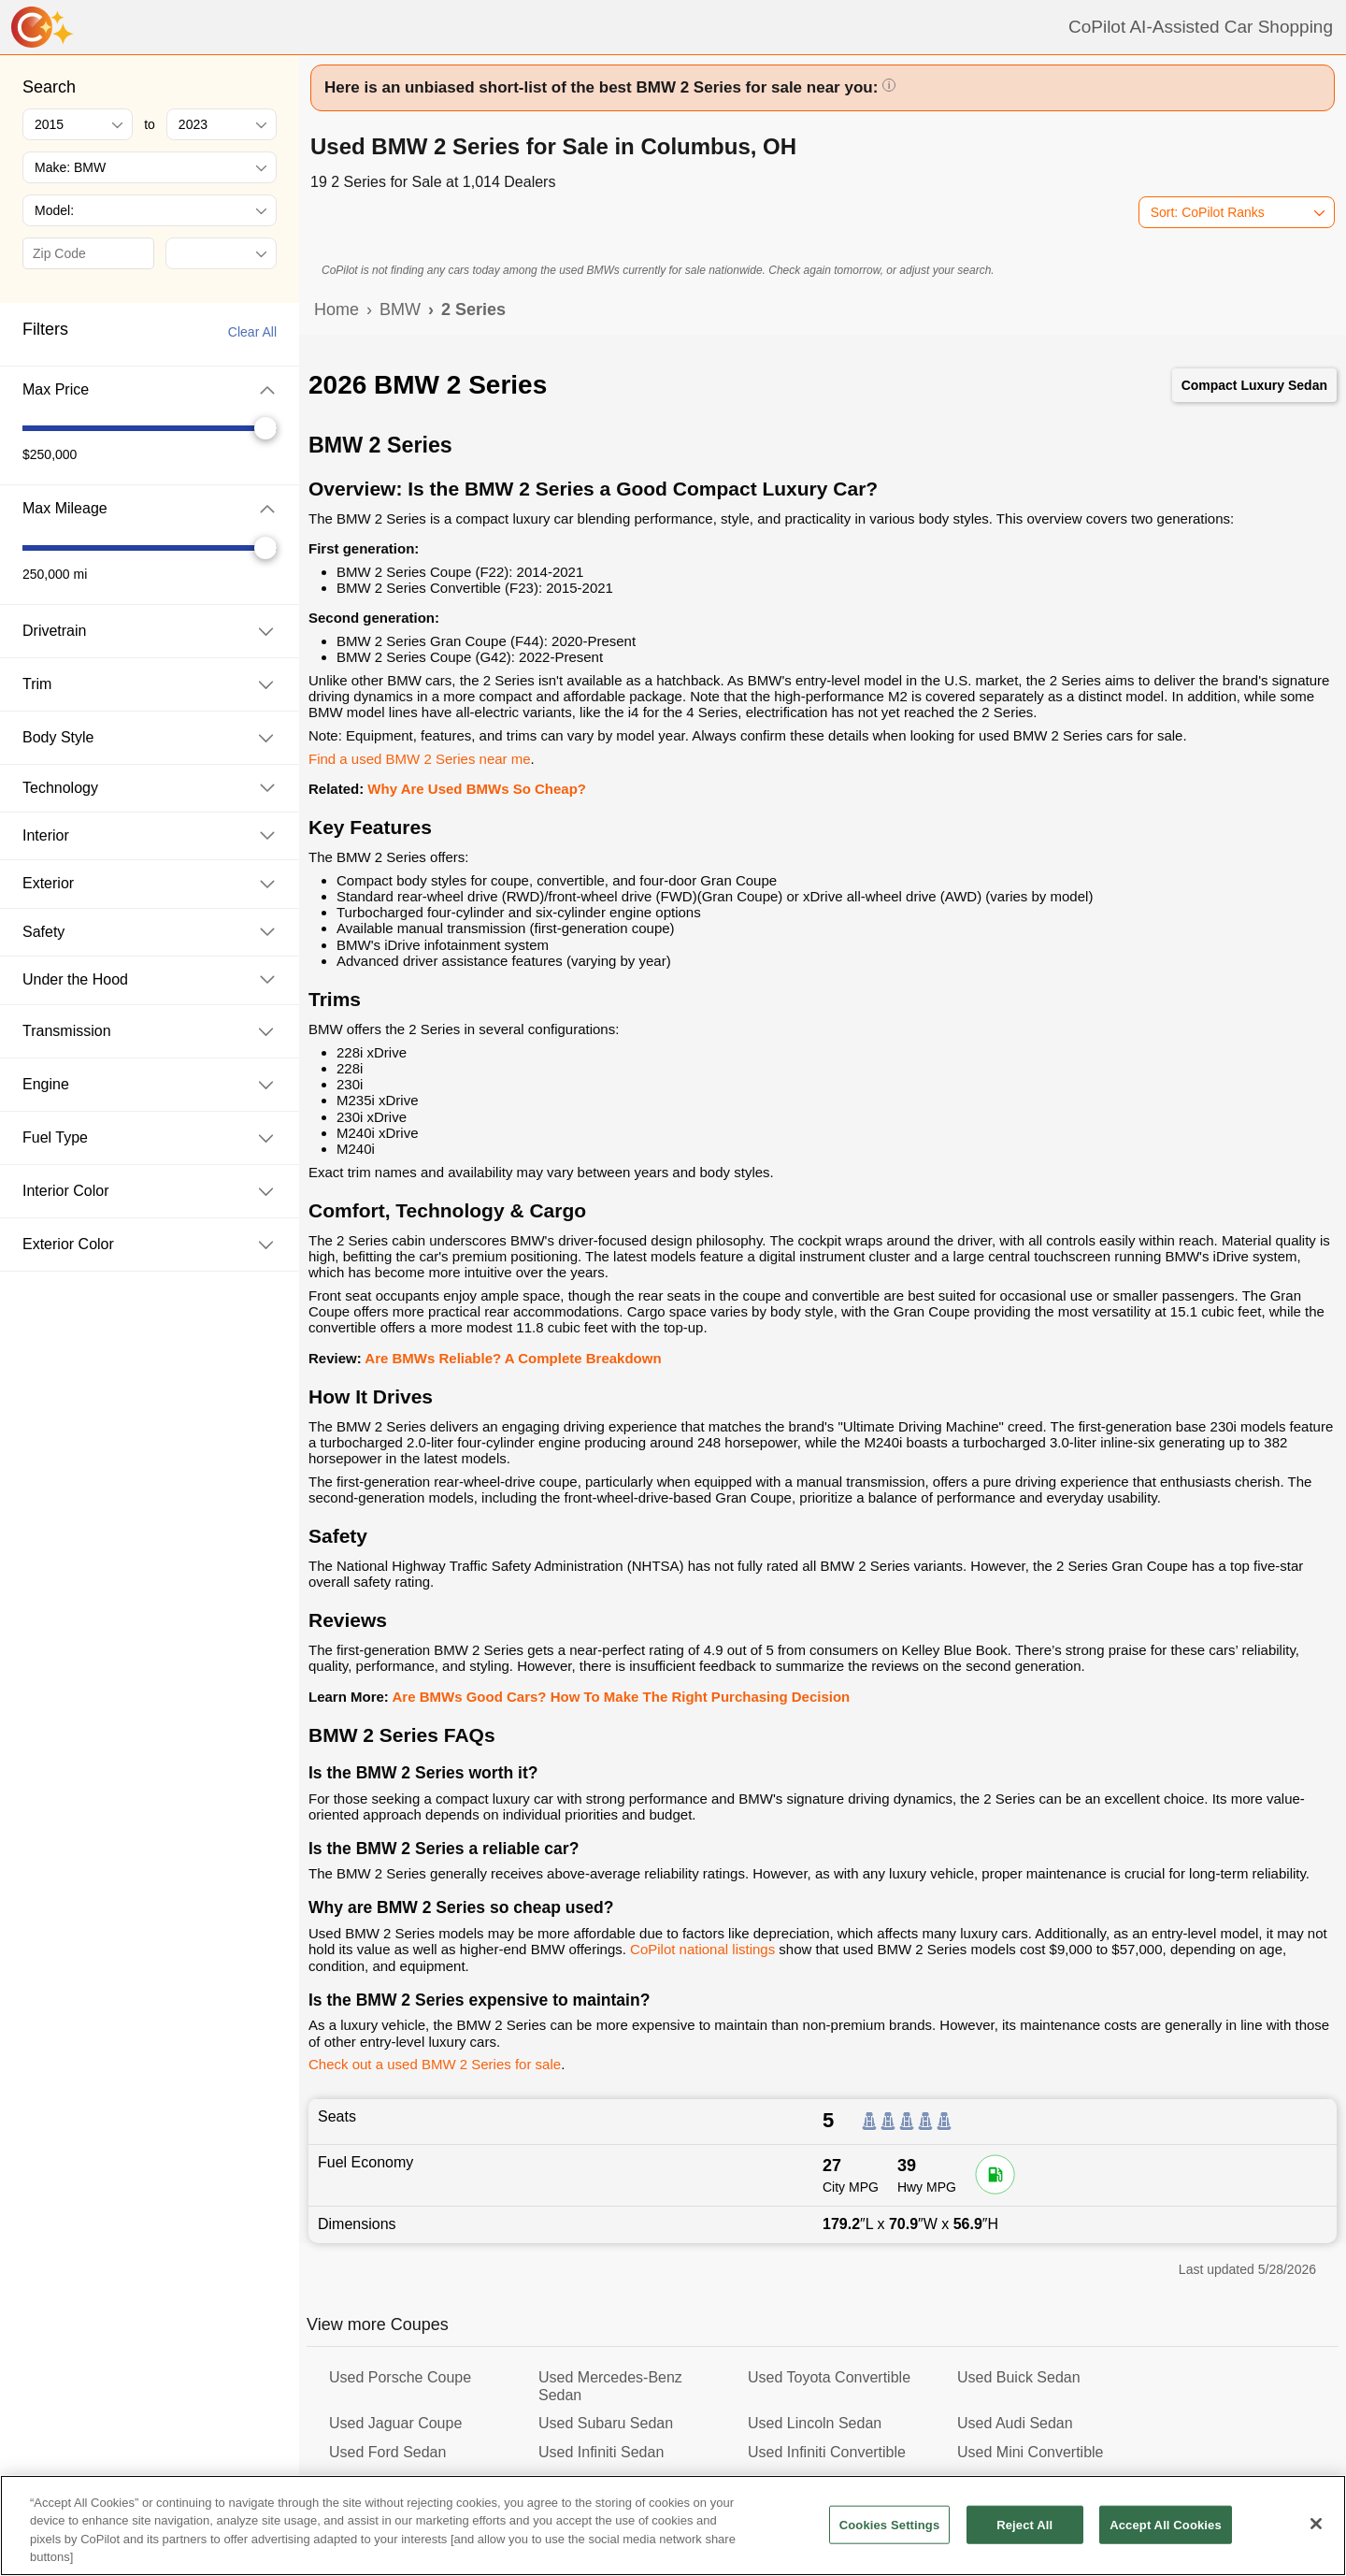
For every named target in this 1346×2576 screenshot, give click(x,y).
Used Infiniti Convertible (827, 2452)
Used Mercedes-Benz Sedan (610, 2385)
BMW (400, 309)
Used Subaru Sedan (605, 2423)
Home (336, 309)
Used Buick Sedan (1019, 2377)
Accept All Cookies (1166, 2538)
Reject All (1024, 2538)
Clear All (252, 331)
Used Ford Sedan (387, 2452)
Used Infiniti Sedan (601, 2452)
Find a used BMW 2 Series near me (419, 759)
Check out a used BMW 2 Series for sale (434, 2064)
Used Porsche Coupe (400, 2377)
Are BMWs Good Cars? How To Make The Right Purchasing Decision (621, 1697)
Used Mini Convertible (1030, 2452)
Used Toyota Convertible (829, 2377)
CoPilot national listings (702, 1949)
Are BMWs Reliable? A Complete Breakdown (513, 1358)
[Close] (1316, 2536)
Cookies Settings (889, 2538)
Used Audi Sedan (1015, 2423)
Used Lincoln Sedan (814, 2423)
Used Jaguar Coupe (395, 2423)
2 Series (473, 309)
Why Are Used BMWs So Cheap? (476, 789)
